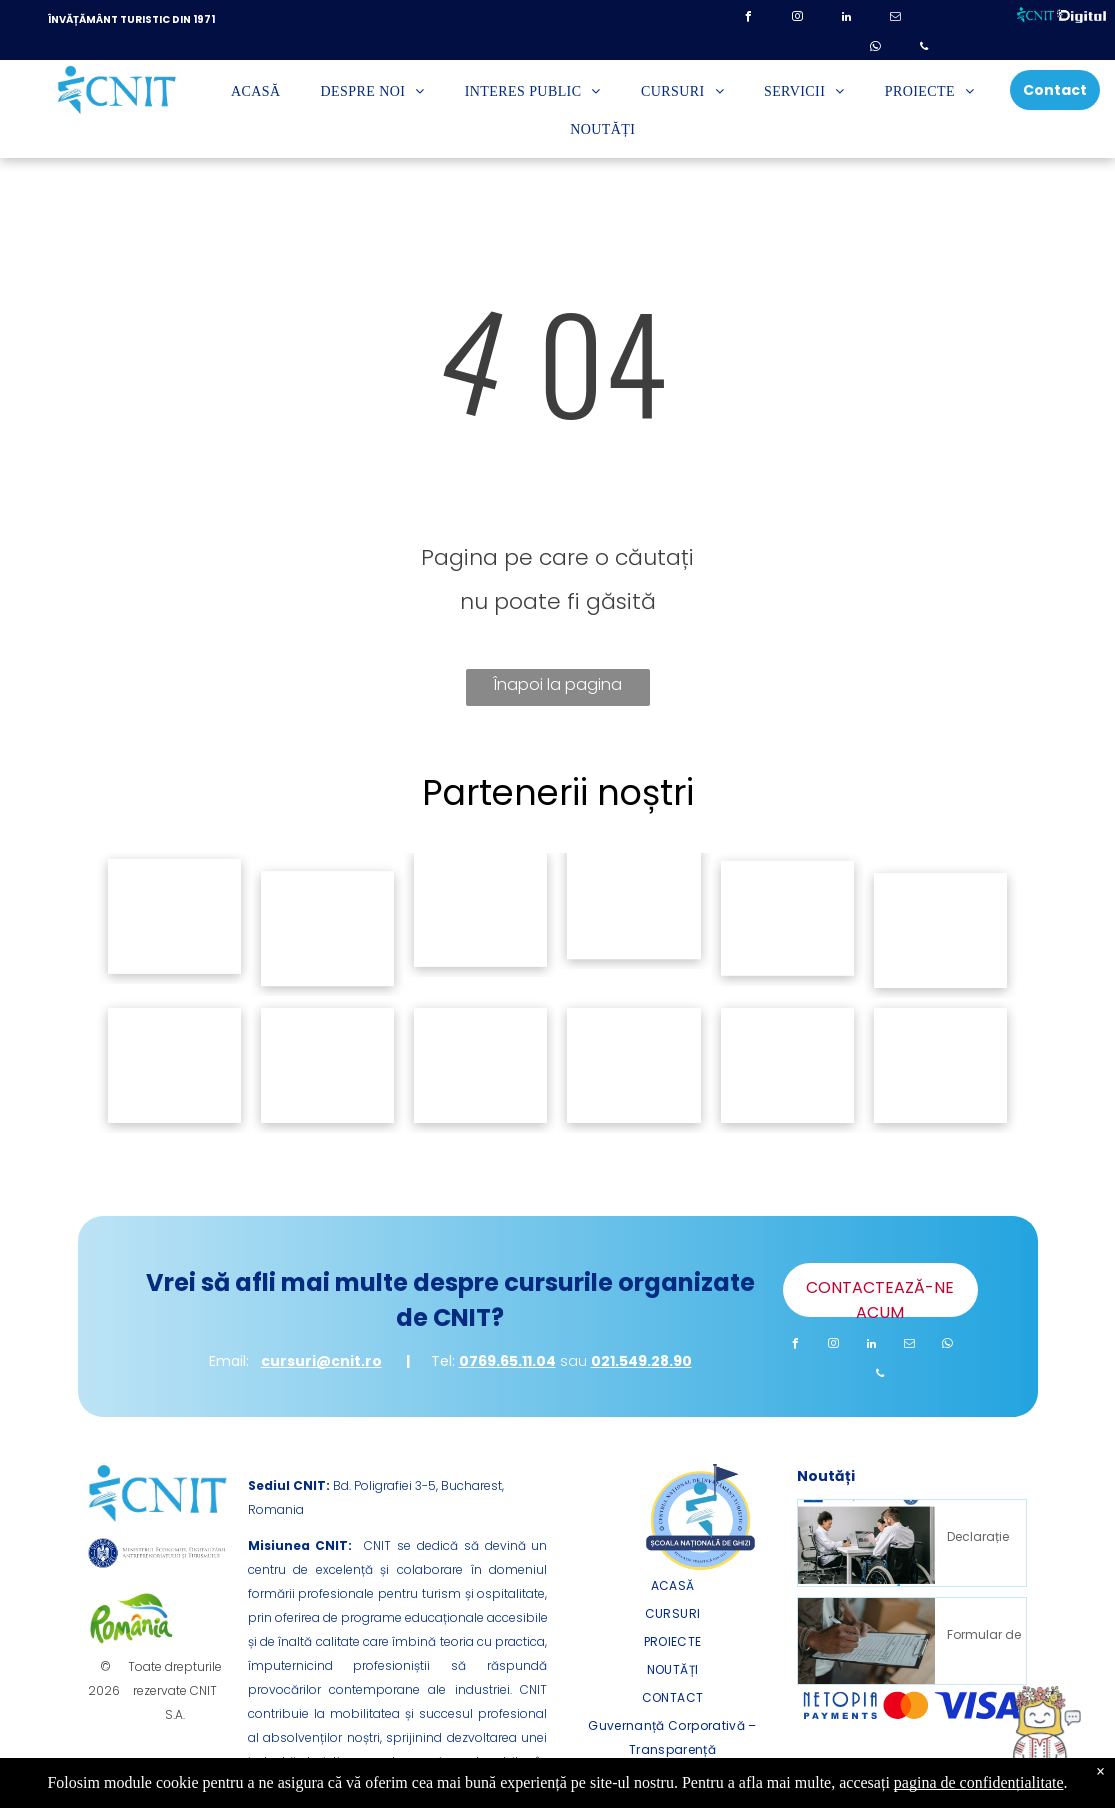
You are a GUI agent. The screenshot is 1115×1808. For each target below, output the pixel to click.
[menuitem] (256, 92)
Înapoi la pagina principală (557, 689)
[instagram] (797, 19)
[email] (895, 19)
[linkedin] (846, 19)
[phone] (924, 49)
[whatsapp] (875, 49)
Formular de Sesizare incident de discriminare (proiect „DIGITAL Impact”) (984, 1633)
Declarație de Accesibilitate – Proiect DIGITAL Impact (984, 1535)
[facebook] (748, 19)
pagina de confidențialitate (979, 1782)
